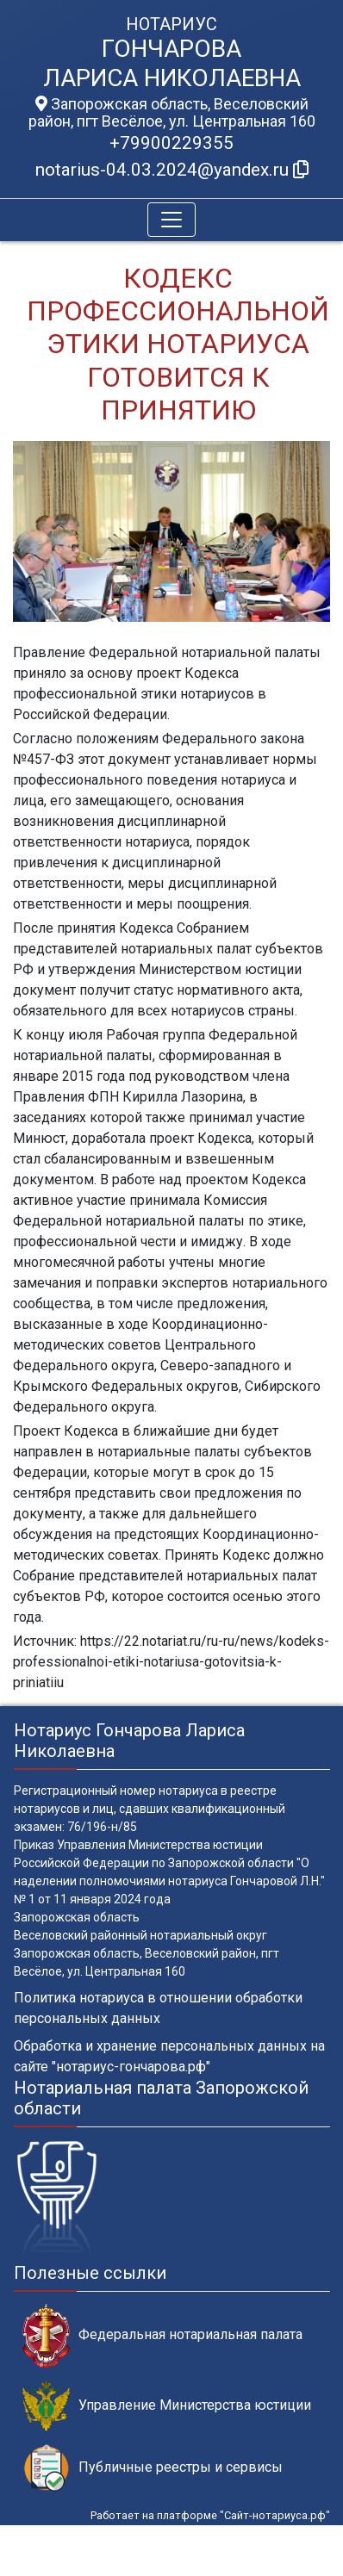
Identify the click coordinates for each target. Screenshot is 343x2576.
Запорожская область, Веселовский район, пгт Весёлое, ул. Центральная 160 (171, 113)
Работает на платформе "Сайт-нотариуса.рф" (210, 2515)
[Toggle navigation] (171, 219)
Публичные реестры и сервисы (152, 2468)
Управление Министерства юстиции (166, 2405)
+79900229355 (171, 143)
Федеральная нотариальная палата (162, 2335)
